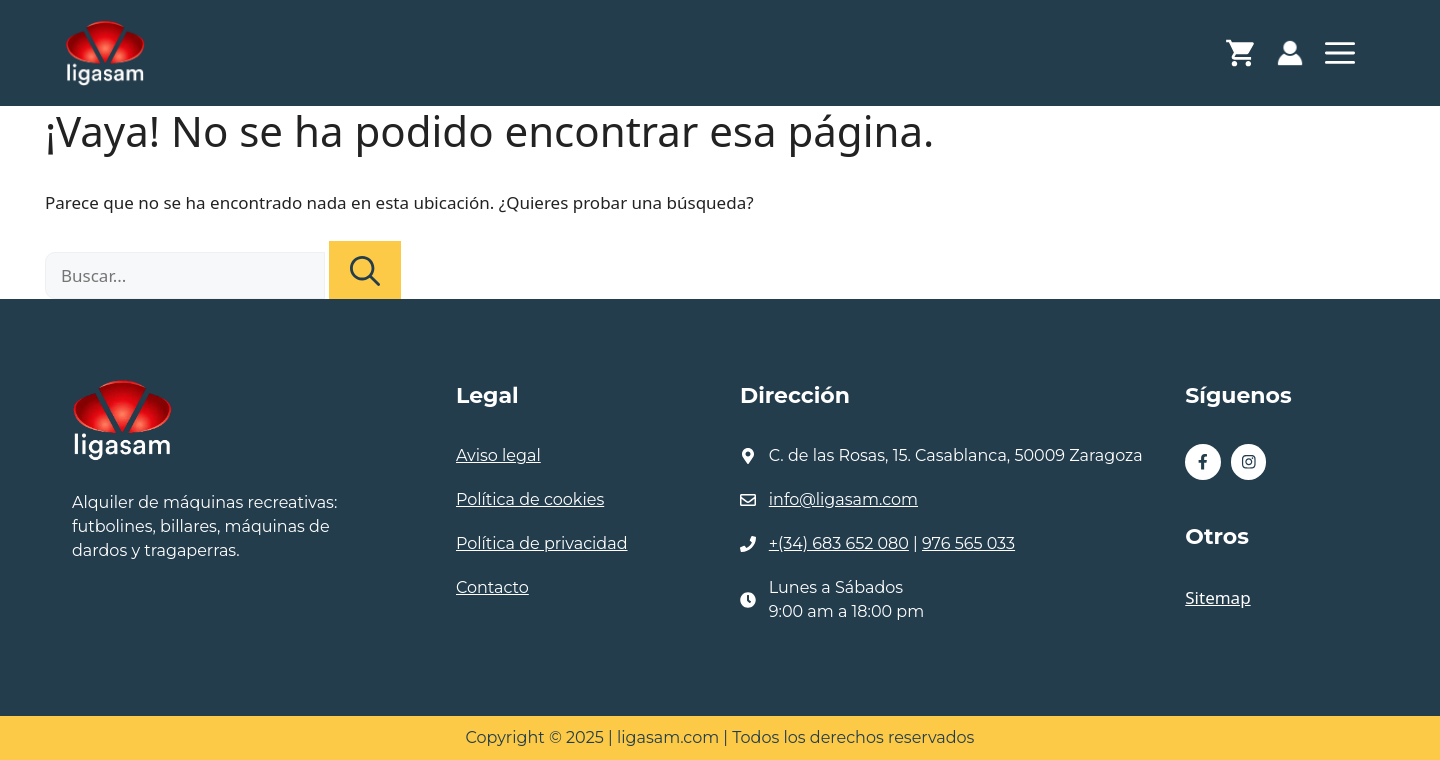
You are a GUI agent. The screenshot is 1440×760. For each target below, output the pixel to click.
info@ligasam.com (843, 499)
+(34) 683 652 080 (839, 543)
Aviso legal (498, 455)
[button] (1340, 58)
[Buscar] (365, 270)
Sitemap (1217, 597)
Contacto (492, 587)
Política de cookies (530, 499)
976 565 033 (968, 543)
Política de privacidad (542, 543)
